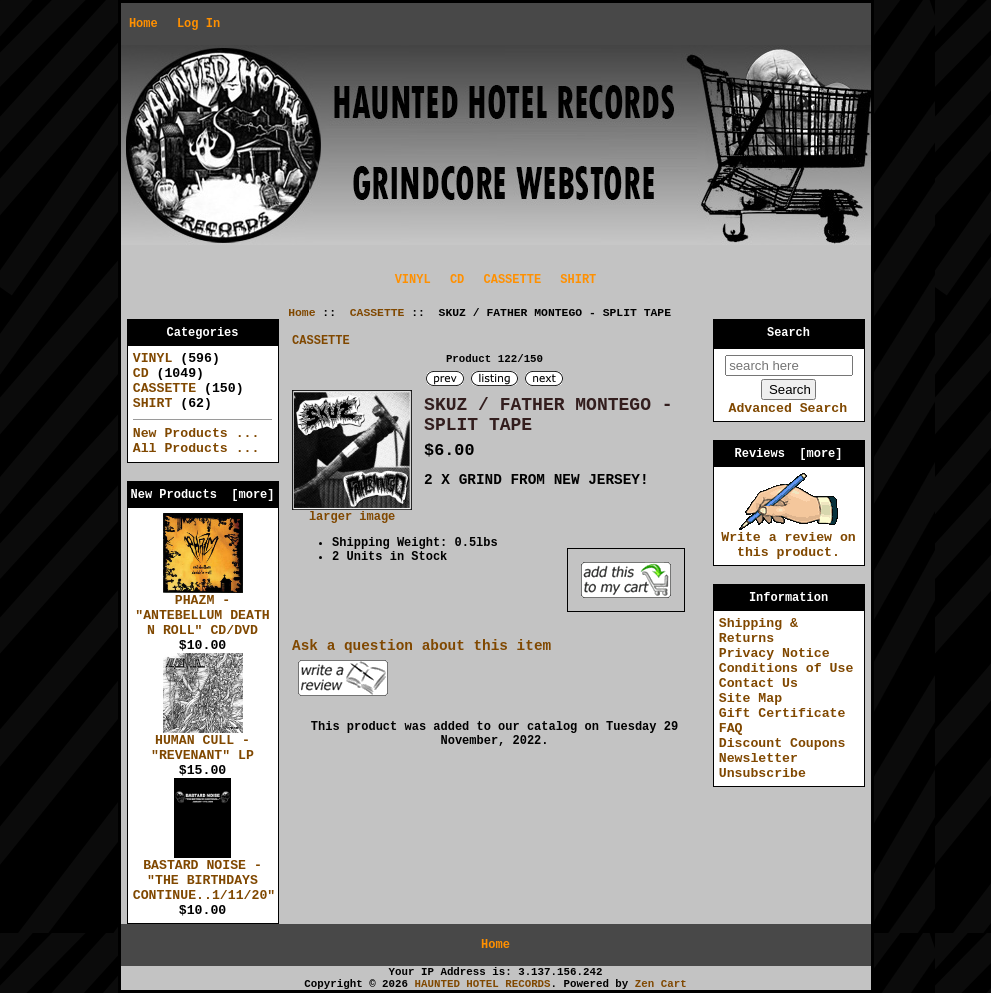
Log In (198, 24)
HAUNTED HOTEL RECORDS (483, 984)
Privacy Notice (774, 653)
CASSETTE (377, 313)
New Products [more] (202, 495)
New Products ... (196, 433)
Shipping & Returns (758, 631)
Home (143, 24)
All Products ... (196, 448)
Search (788, 333)
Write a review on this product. (788, 539)
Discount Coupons (782, 743)
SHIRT (578, 280)
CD (457, 280)
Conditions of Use (786, 668)
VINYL (413, 280)
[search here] (789, 365)
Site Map (750, 698)
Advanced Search (787, 408)
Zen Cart (661, 984)
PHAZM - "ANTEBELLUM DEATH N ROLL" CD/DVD (202, 610)
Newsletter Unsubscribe (762, 766)
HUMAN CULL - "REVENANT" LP (202, 742)
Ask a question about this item (421, 646)
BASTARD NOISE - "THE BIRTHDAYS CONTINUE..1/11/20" (204, 875)
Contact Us (758, 683)
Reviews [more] (788, 454)
